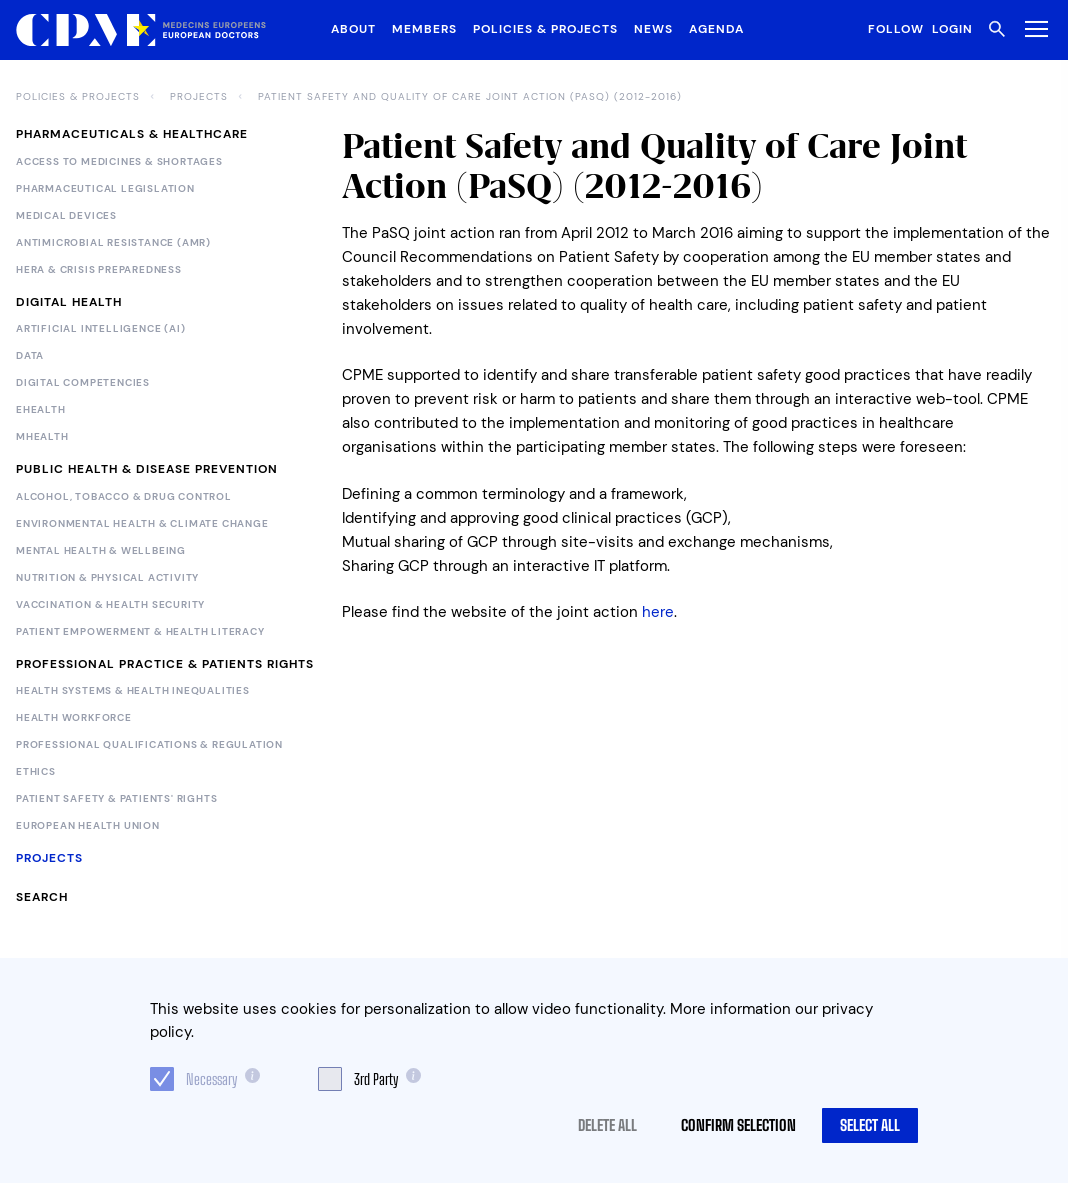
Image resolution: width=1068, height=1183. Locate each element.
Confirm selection (738, 1125)
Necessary (211, 1079)
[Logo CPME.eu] (141, 30)
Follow (896, 29)
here (658, 612)
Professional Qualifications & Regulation (149, 745)
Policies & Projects (545, 29)
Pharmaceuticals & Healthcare (132, 134)
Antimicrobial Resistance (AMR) (113, 243)
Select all (870, 1125)
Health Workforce (74, 718)
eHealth (41, 410)
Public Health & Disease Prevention (147, 469)
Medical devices (66, 216)
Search (42, 897)
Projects (199, 97)
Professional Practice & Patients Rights (165, 664)
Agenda (716, 29)
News (653, 29)
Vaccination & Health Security (110, 605)
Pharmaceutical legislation (105, 189)
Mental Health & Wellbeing (101, 551)
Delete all (607, 1125)
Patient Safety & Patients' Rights (116, 799)
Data (30, 356)
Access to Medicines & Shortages (119, 162)
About (353, 29)
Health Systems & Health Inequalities (133, 691)
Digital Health (69, 302)
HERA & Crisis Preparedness (99, 270)
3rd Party (376, 1079)
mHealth (42, 437)
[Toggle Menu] (1032, 28)
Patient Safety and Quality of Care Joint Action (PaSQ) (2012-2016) (470, 97)
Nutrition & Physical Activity (107, 578)
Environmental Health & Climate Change (142, 524)
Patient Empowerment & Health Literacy (140, 632)
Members (424, 29)
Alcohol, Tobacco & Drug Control (124, 497)
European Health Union (88, 826)
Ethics (36, 772)
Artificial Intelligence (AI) (100, 329)
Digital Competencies (83, 383)
